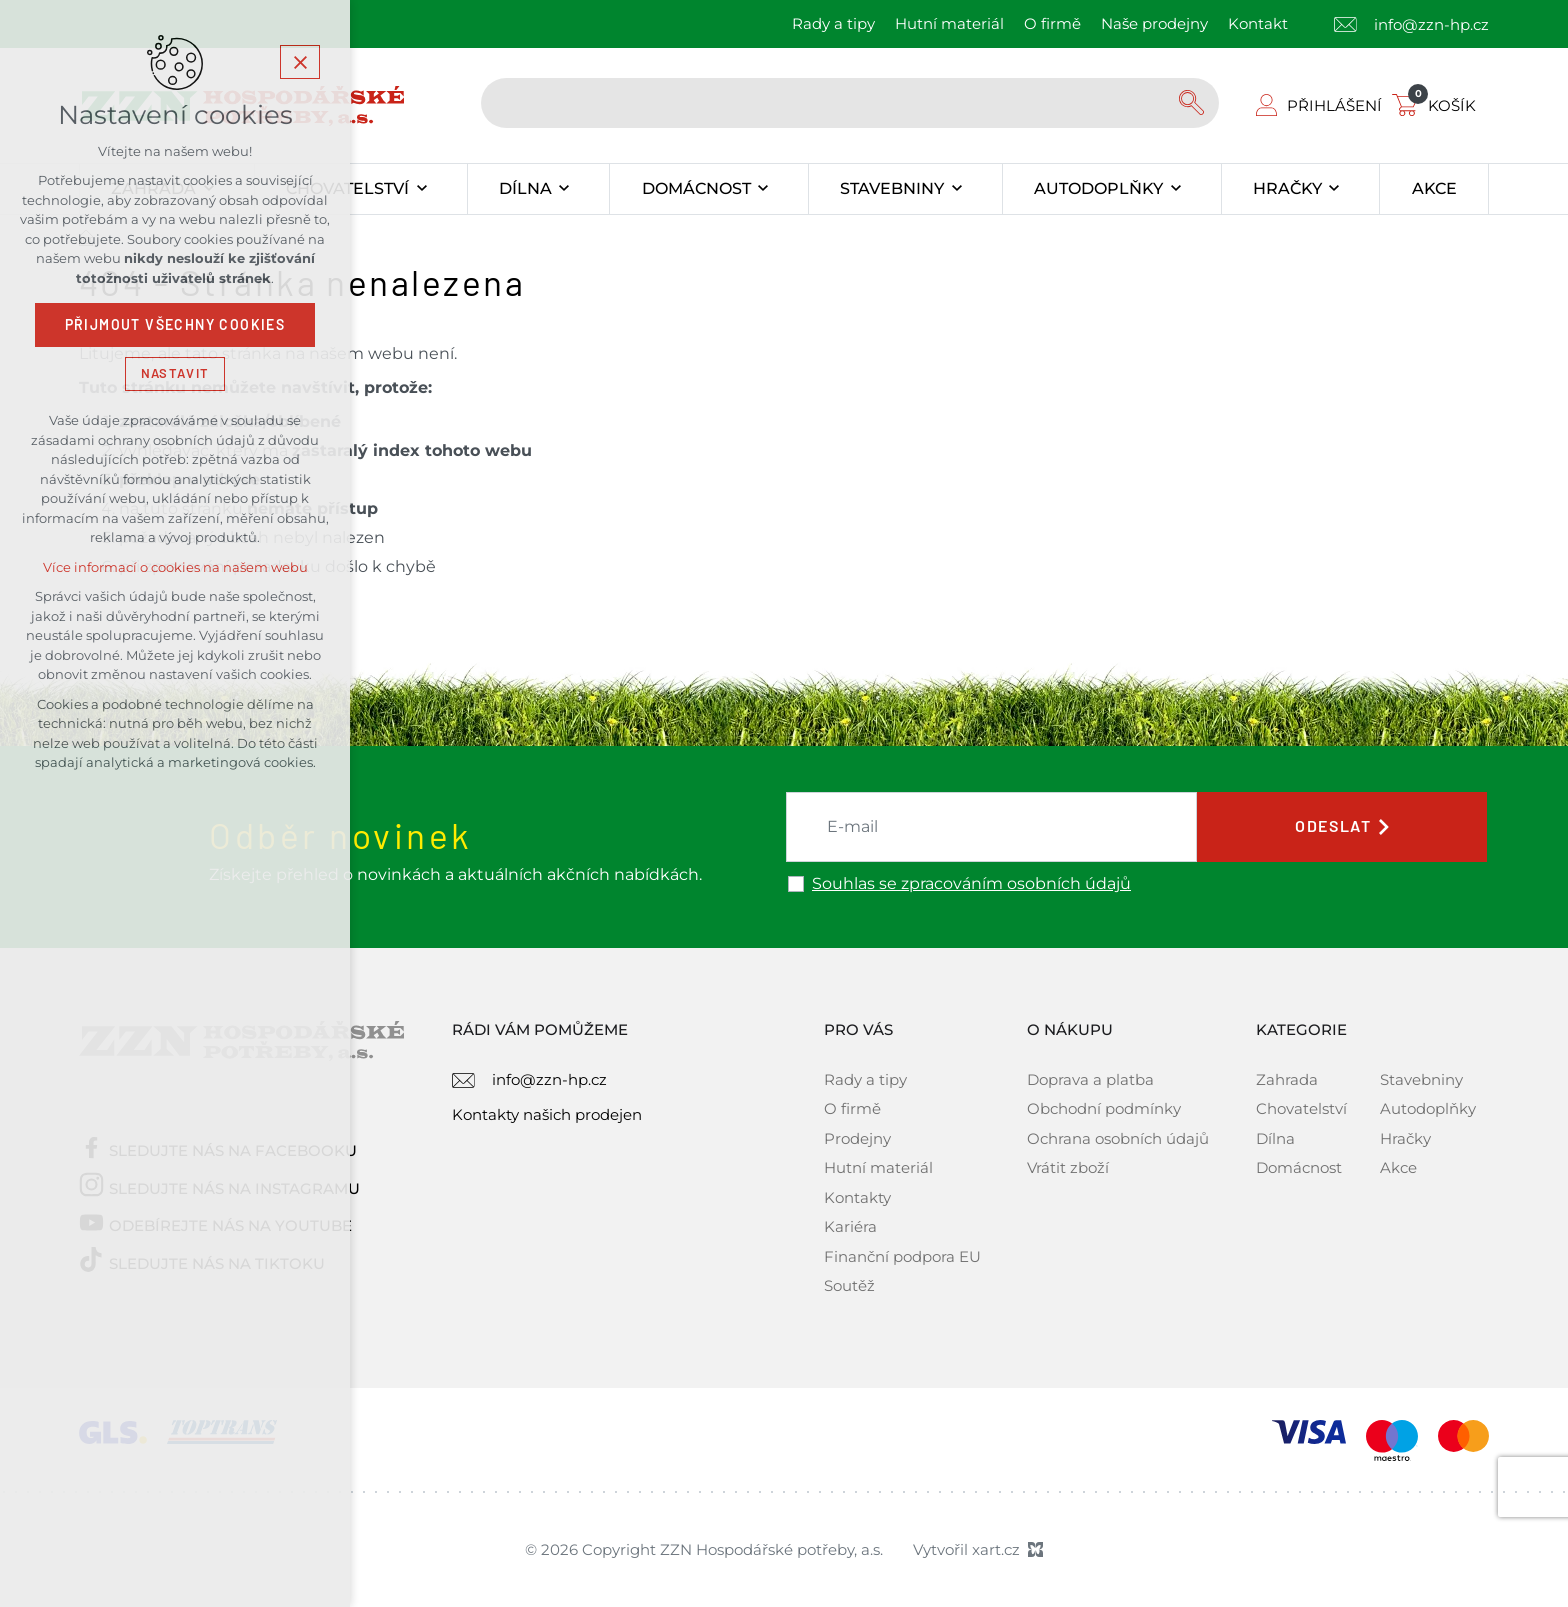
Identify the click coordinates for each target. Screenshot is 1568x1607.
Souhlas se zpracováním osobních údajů (971, 884)
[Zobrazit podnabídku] (421, 189)
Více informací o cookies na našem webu (175, 567)
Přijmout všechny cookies (175, 325)
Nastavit (175, 373)
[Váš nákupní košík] (1438, 105)
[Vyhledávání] (1194, 103)
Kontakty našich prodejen (547, 1114)
